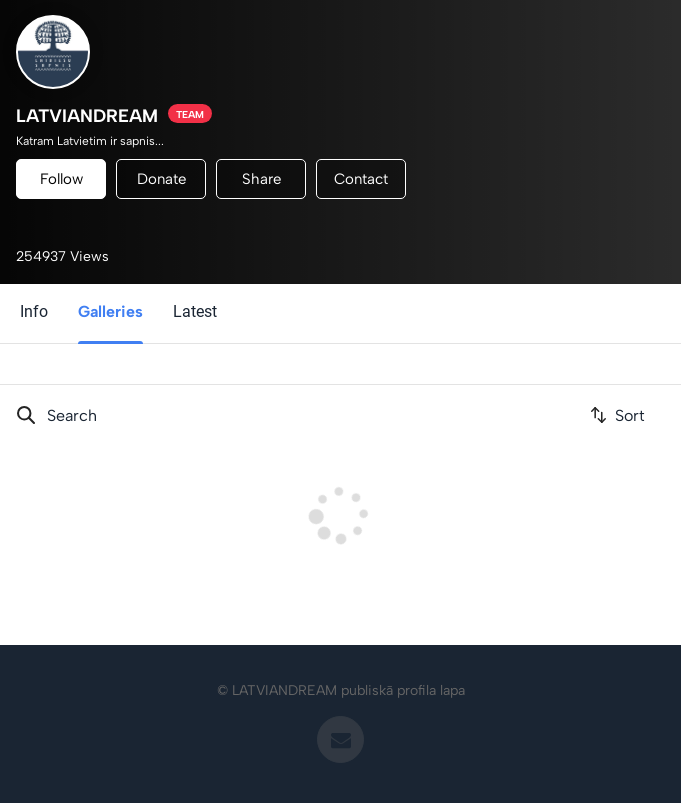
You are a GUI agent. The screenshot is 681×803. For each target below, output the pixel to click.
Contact (361, 179)
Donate (161, 179)
